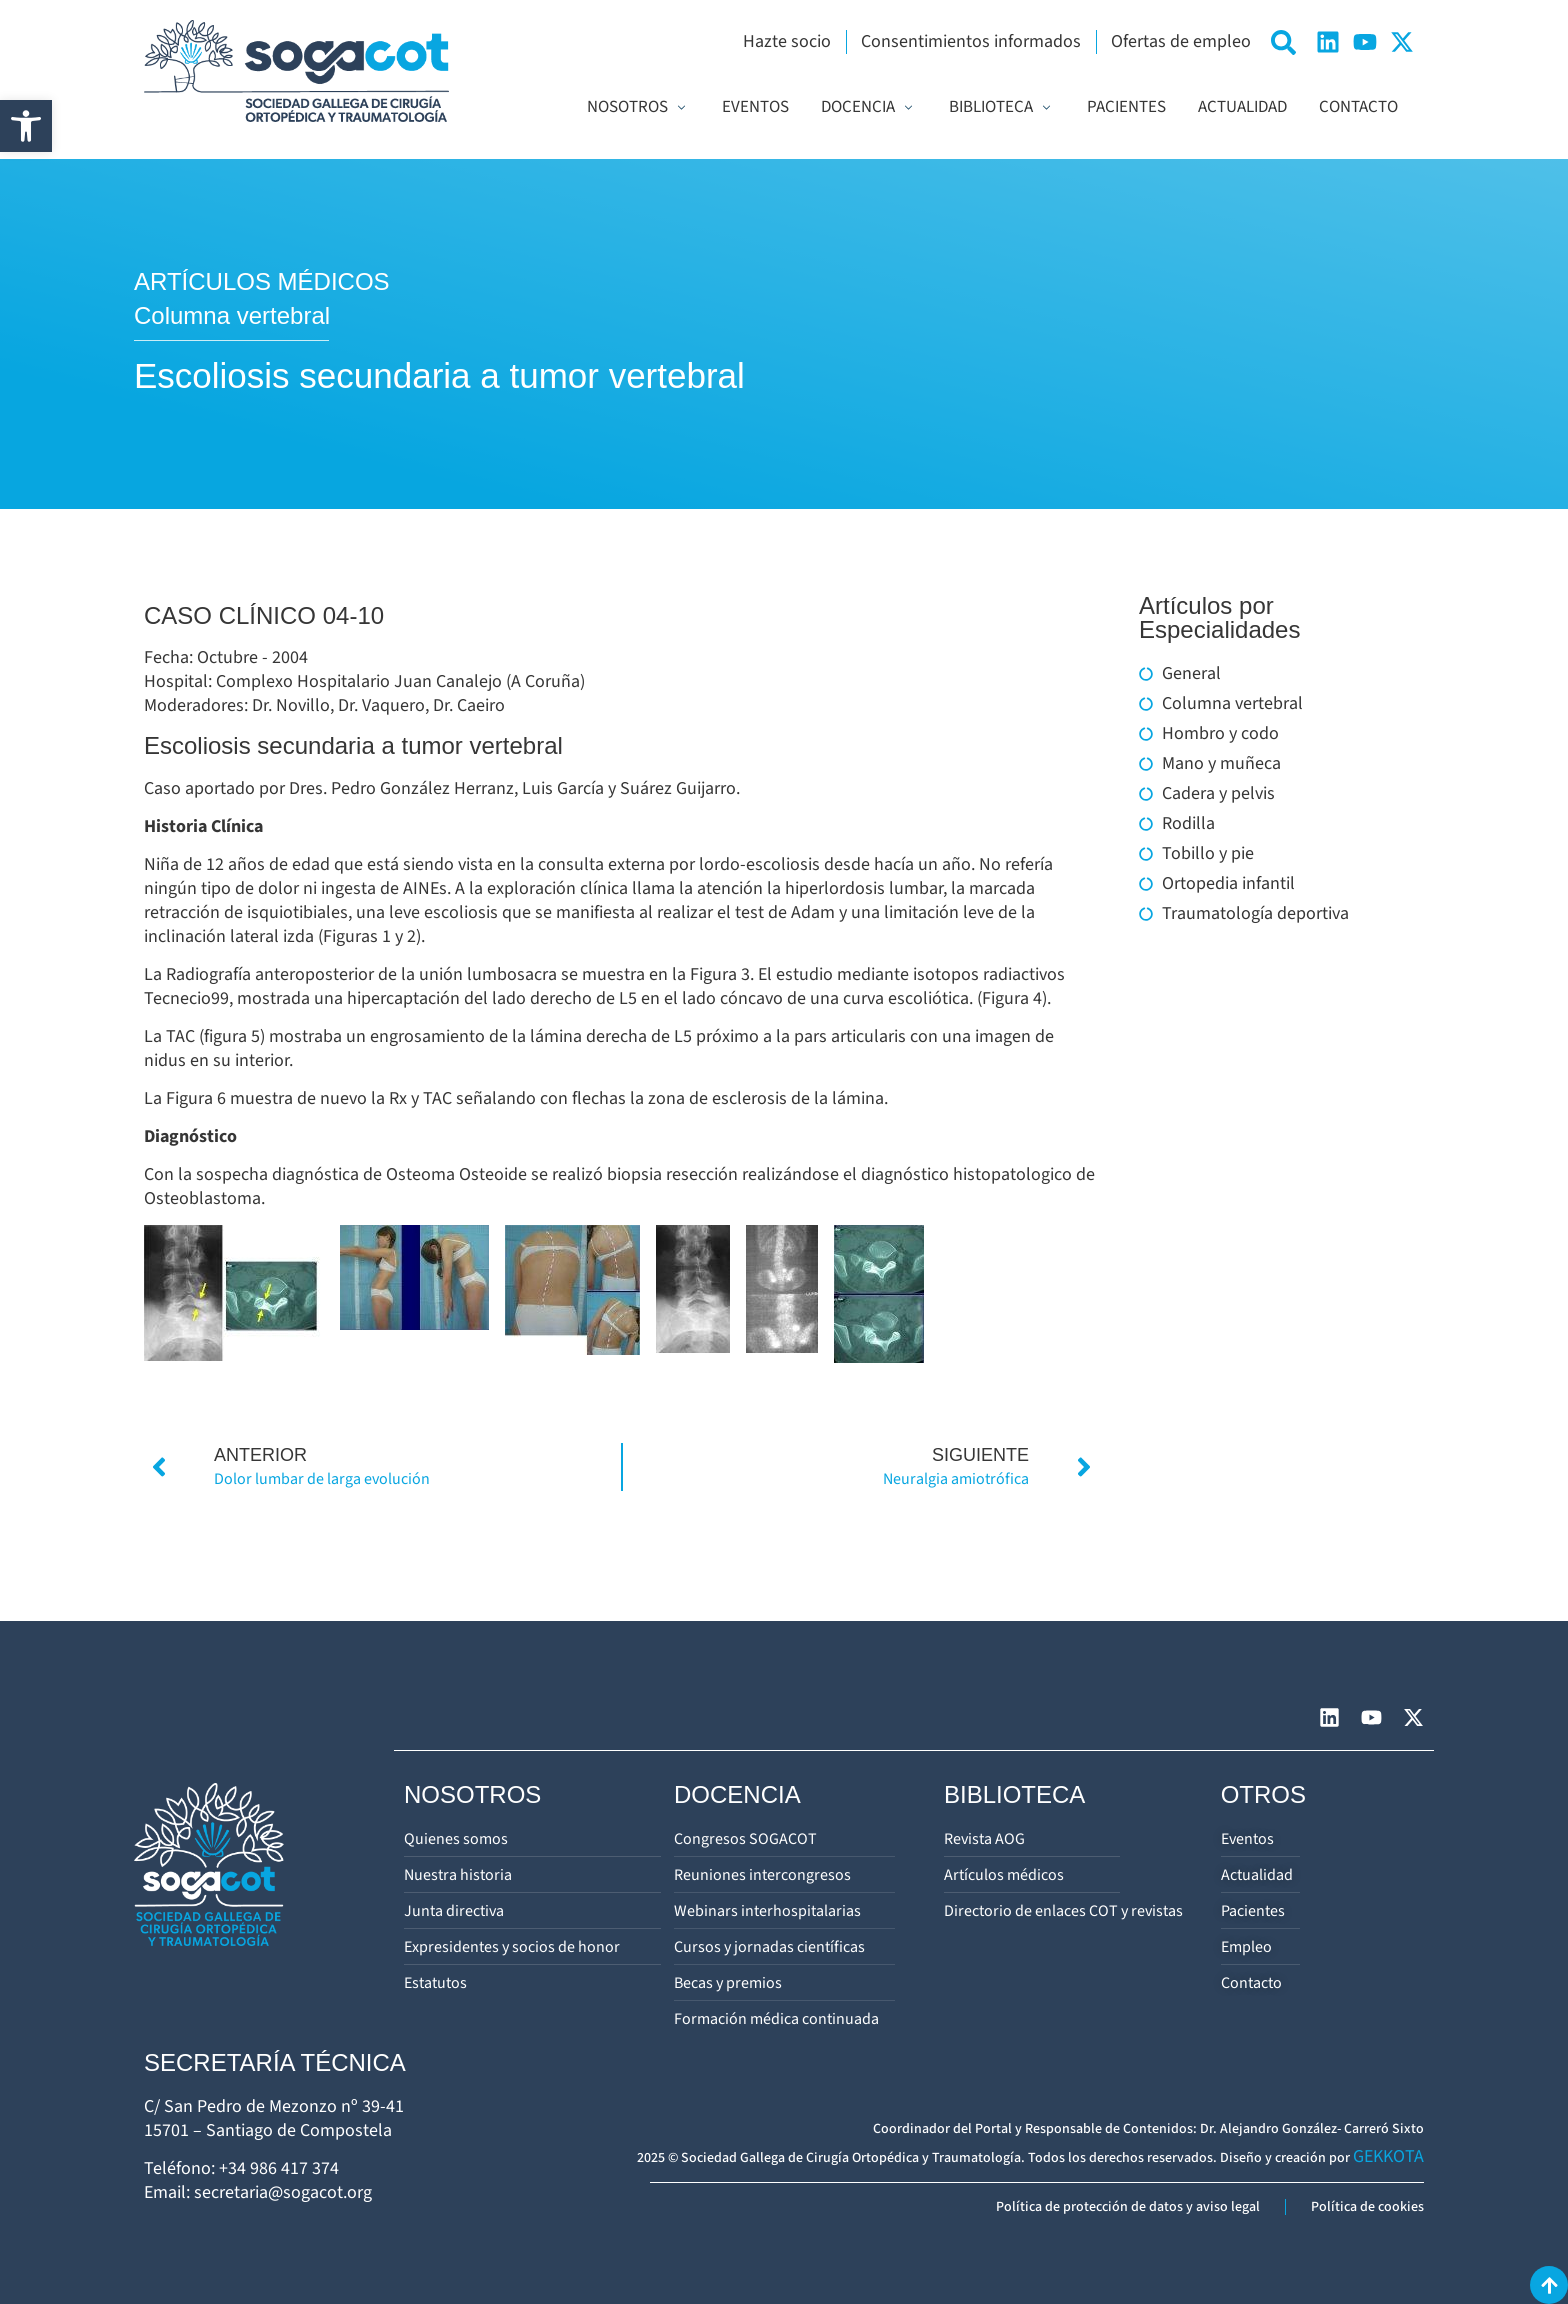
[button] (26, 126)
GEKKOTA (1388, 2156)
